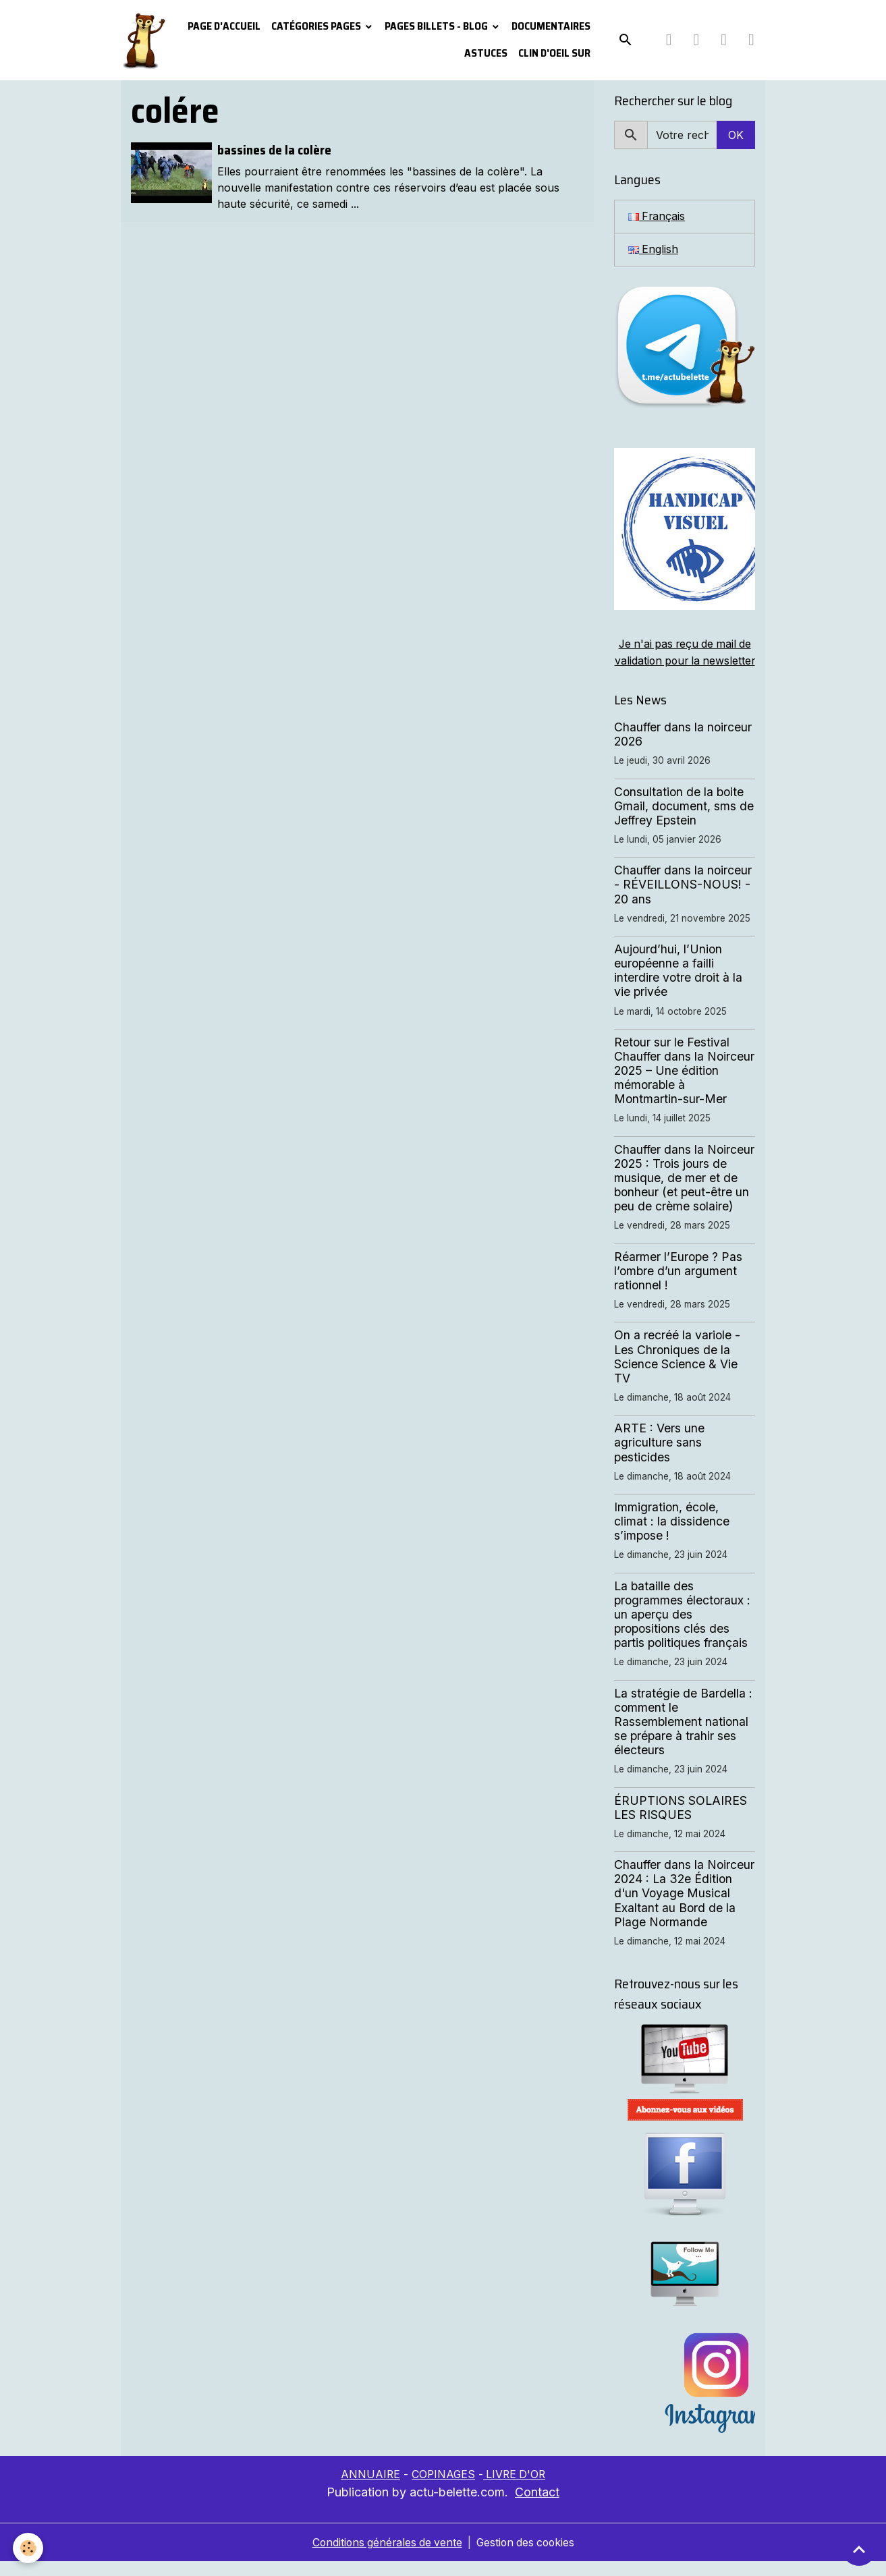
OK (736, 135)
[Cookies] (28, 2548)
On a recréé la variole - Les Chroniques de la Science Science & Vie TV (677, 1371)
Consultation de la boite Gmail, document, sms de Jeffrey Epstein (684, 821)
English (653, 249)
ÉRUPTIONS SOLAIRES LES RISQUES (680, 1823)
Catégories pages (317, 26)
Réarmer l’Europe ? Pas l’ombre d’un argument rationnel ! (678, 1286)
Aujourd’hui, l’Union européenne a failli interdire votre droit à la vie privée (678, 985)
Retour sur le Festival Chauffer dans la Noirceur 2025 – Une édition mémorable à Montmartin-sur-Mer (684, 1086)
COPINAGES (442, 2489)
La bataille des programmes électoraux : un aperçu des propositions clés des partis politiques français (682, 1629)
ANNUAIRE (369, 2489)
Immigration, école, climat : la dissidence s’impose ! (671, 1536)
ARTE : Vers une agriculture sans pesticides (659, 1457)
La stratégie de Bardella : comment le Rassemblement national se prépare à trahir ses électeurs (683, 1737)
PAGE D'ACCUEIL (224, 26)
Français (657, 216)
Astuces (485, 53)
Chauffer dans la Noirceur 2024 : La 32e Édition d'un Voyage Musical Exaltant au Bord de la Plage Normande (684, 1908)
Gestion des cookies (527, 2557)
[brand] (143, 40)
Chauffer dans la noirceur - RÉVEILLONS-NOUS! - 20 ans (683, 899)
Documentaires (550, 26)
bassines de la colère (274, 150)
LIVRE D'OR (515, 2489)
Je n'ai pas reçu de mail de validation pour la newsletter (685, 660)
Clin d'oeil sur (554, 53)
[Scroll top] (859, 2549)
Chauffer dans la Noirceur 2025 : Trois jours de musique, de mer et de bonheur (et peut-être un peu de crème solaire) (684, 1193)
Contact (537, 2507)
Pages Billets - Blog (437, 26)
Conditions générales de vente (385, 2557)
